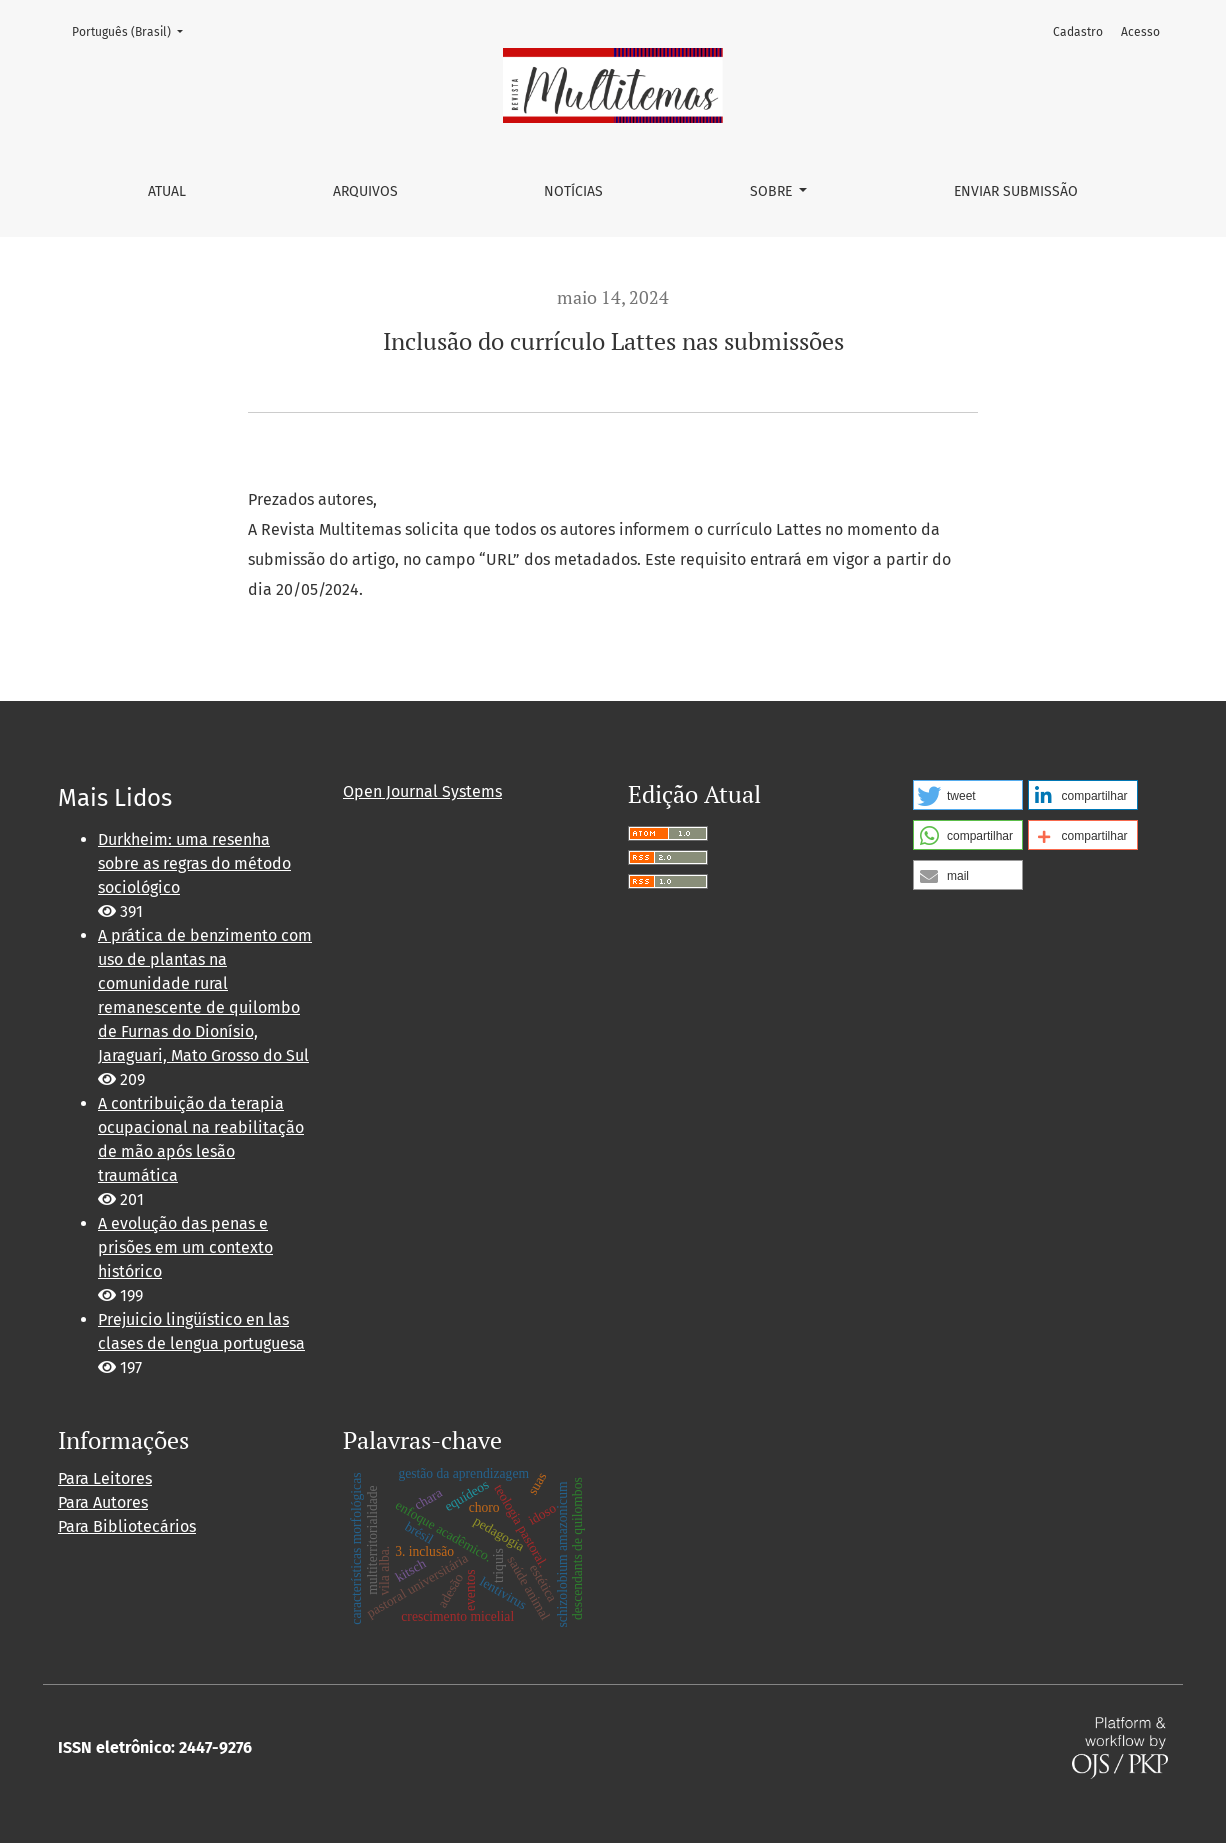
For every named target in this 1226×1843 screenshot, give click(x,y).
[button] (968, 795)
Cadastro (1078, 32)
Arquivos (365, 191)
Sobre (773, 191)
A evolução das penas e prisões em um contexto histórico (185, 1247)
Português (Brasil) (133, 30)
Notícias (573, 191)
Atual (167, 191)
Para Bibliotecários (127, 1526)
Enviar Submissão (1016, 191)
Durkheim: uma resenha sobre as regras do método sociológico (194, 863)
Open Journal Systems (422, 791)
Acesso (1140, 32)
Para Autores (103, 1502)
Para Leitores (105, 1478)
